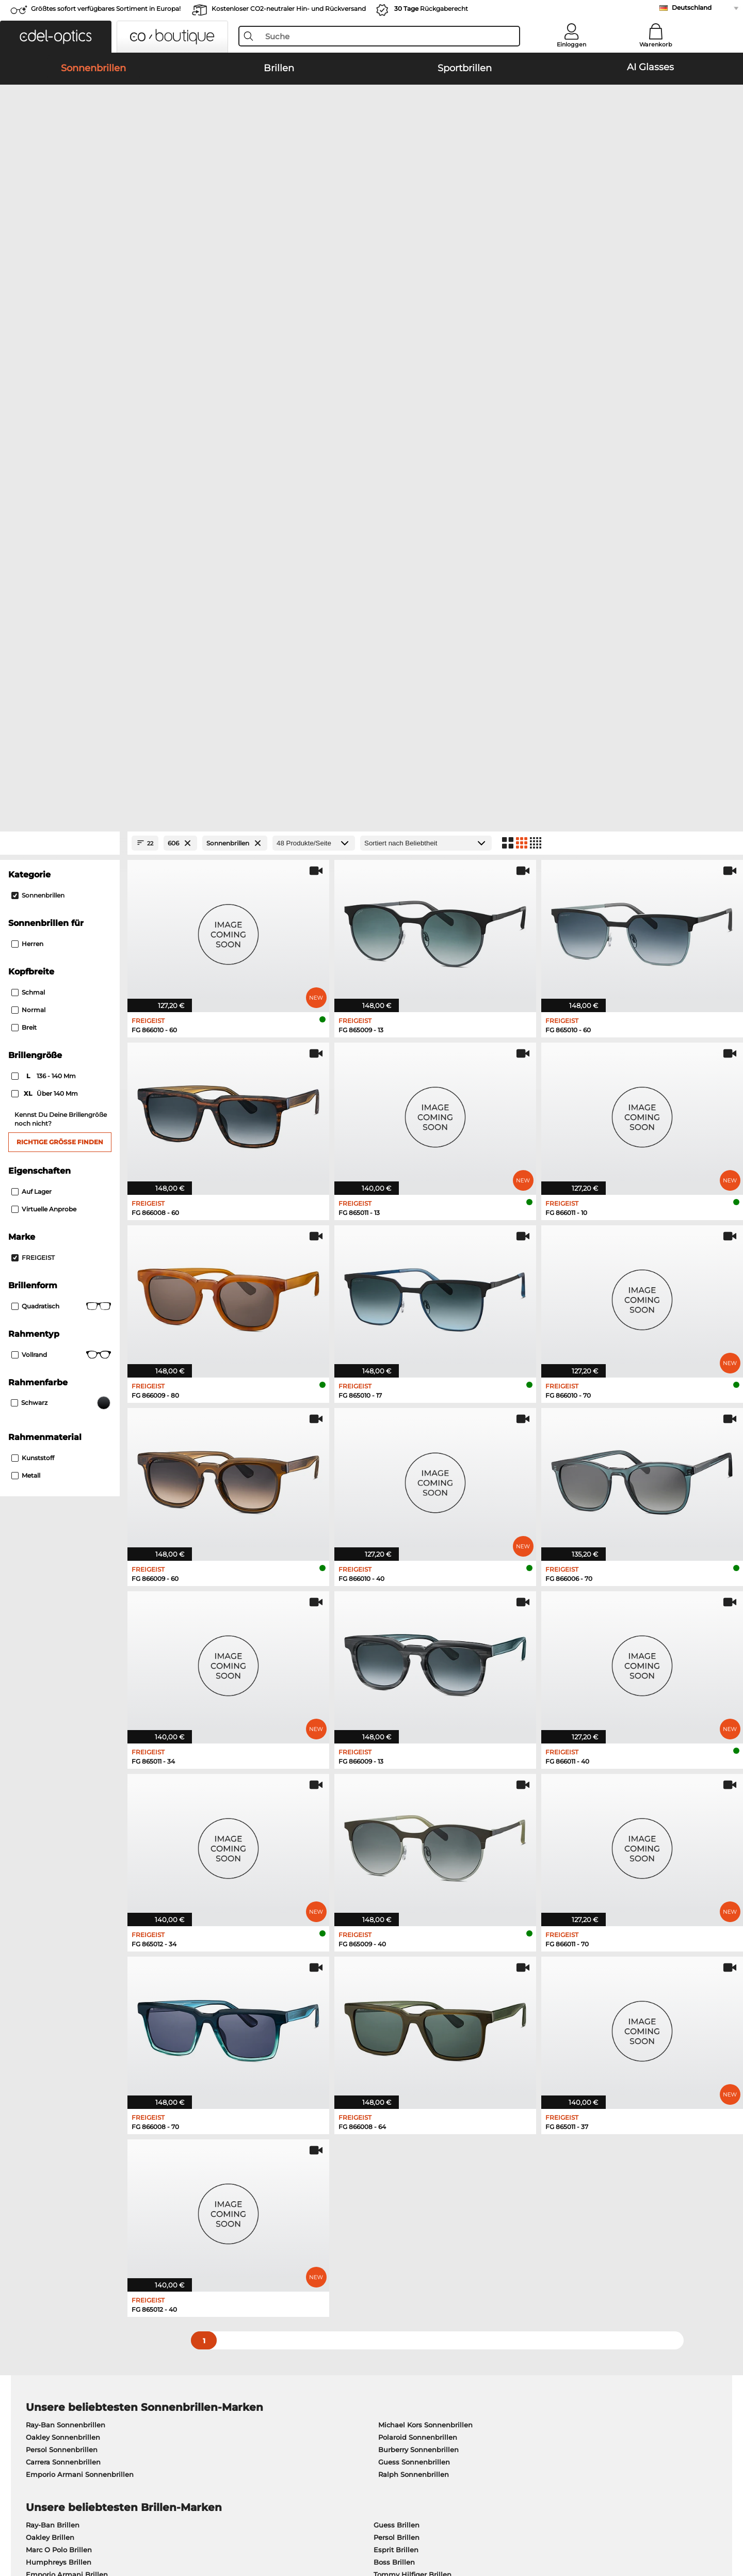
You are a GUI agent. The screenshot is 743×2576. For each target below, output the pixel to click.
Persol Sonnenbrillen (62, 1915)
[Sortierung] (426, 309)
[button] (55, 37)
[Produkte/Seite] (314, 309)
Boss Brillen (394, 2028)
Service (270, 2289)
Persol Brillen (396, 2003)
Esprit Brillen (396, 2015)
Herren (27, 409)
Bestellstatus (509, 2343)
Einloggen (571, 44)
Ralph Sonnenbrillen (413, 1940)
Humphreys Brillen (58, 2028)
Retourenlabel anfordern (298, 2331)
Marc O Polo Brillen (59, 2015)
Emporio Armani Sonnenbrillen (80, 1940)
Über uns (43, 2289)
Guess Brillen (396, 1991)
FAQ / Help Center (518, 2306)
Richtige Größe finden (60, 608)
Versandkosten (282, 2318)
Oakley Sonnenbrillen (63, 1903)
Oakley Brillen (50, 2003)
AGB (33, 2526)
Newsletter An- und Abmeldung (543, 2318)
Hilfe (495, 2289)
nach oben (696, 2526)
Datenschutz (68, 2526)
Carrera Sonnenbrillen (63, 1928)
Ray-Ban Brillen (52, 1991)
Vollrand (61, 820)
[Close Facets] (60, 309)
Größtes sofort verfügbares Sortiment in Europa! (106, 8)
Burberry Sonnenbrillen (418, 1915)
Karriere (39, 2318)
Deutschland (692, 7)
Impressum (114, 2526)
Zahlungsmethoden (291, 2306)
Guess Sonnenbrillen (414, 1928)
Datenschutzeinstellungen (72, 2331)
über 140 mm (45, 559)
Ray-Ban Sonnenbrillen (65, 1890)
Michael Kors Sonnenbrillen (425, 1890)
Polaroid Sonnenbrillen (417, 1903)
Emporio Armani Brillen (67, 2040)
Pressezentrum (52, 2306)
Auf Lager (31, 657)
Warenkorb (655, 44)
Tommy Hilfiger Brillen (412, 2040)
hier (322, 2164)
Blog (495, 2331)
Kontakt (39, 2343)
